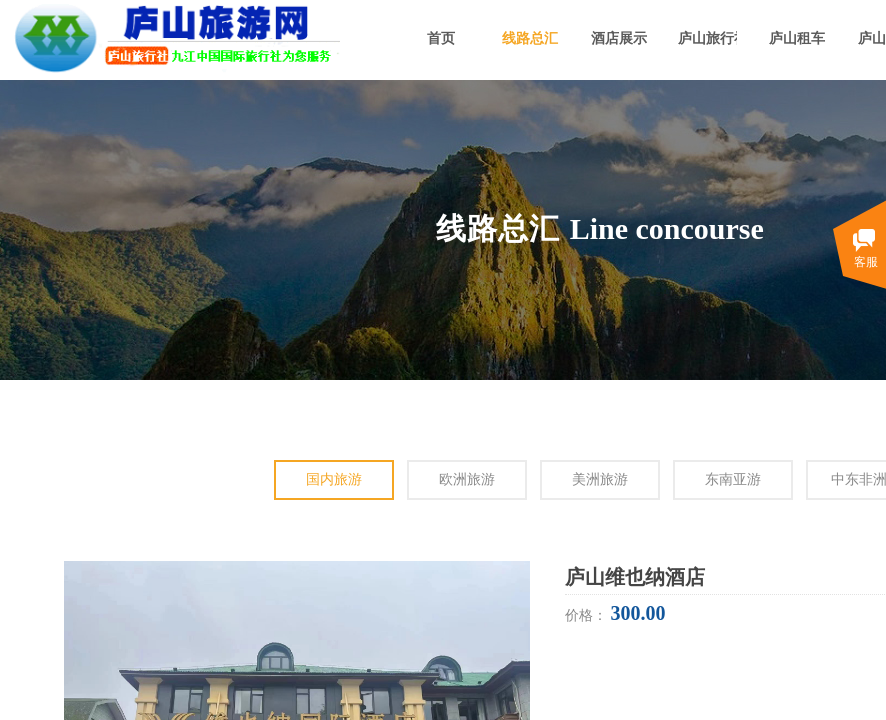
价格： (588, 615)
